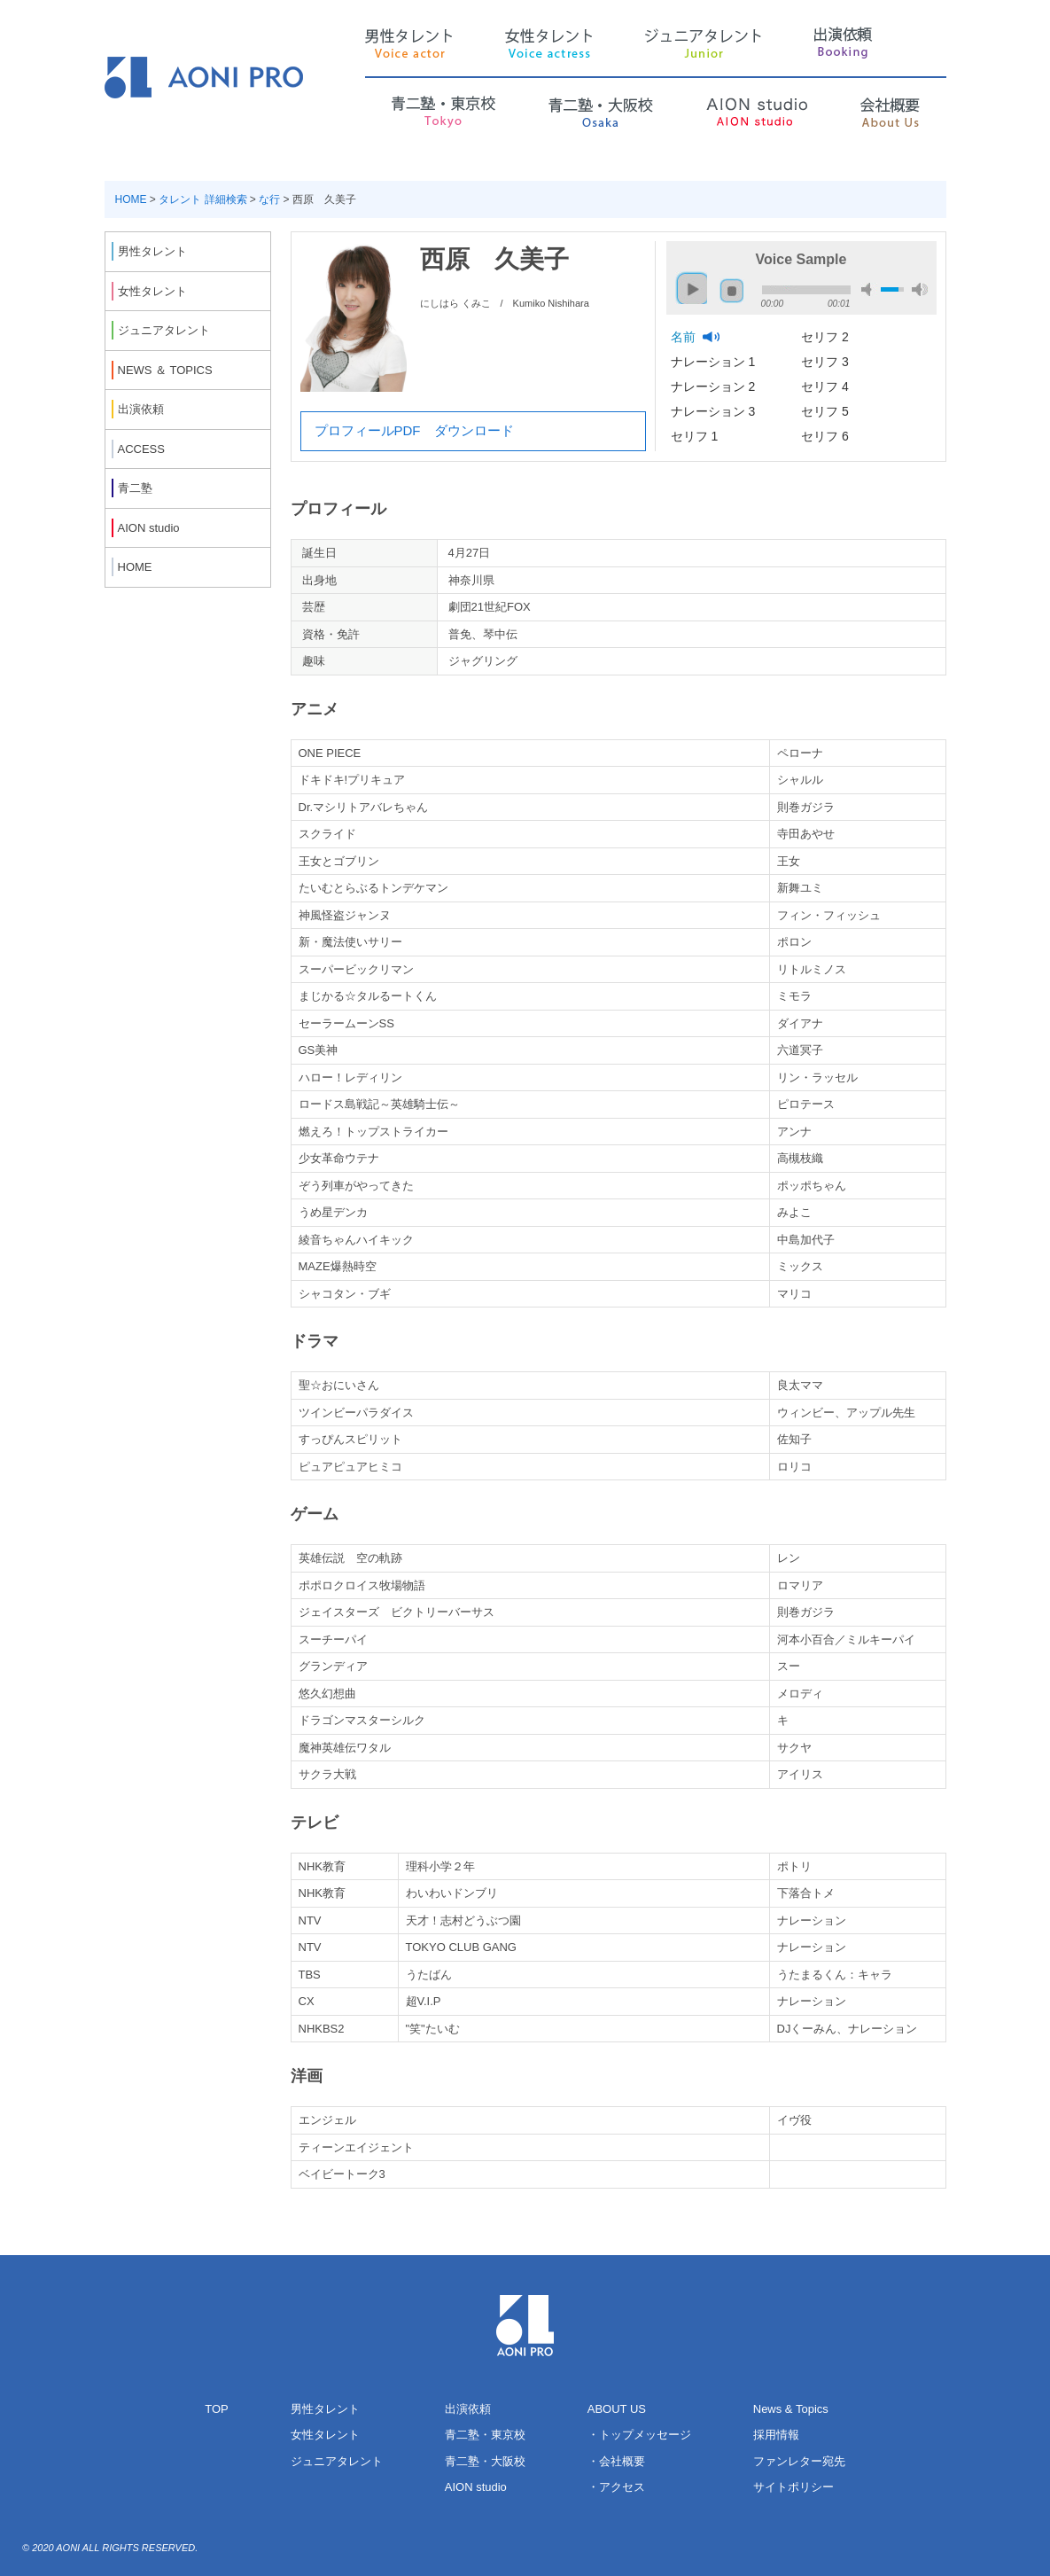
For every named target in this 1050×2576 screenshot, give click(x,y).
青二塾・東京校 (485, 2434)
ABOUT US (616, 2409)
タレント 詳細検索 (202, 199)
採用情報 (776, 2434)
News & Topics (790, 2409)
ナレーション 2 (715, 386)
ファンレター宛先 (799, 2461)
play (688, 280)
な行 (269, 199)
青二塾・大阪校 (485, 2461)
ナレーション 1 (715, 362)
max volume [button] (920, 289)
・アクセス (616, 2487)
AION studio (476, 2487)
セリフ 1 (696, 436)
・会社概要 (616, 2461)
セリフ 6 (826, 436)
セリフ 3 (826, 362)
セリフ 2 (826, 337)
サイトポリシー (793, 2487)
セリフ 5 (826, 411)
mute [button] (869, 289)
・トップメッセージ (639, 2434)
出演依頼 (468, 2409)
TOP (217, 2409)
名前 (685, 337)
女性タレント (325, 2434)
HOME (131, 199)
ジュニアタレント (337, 2461)
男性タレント (325, 2409)
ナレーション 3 (715, 411)
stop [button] (731, 290)
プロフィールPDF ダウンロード (414, 430)
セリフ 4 (826, 386)
